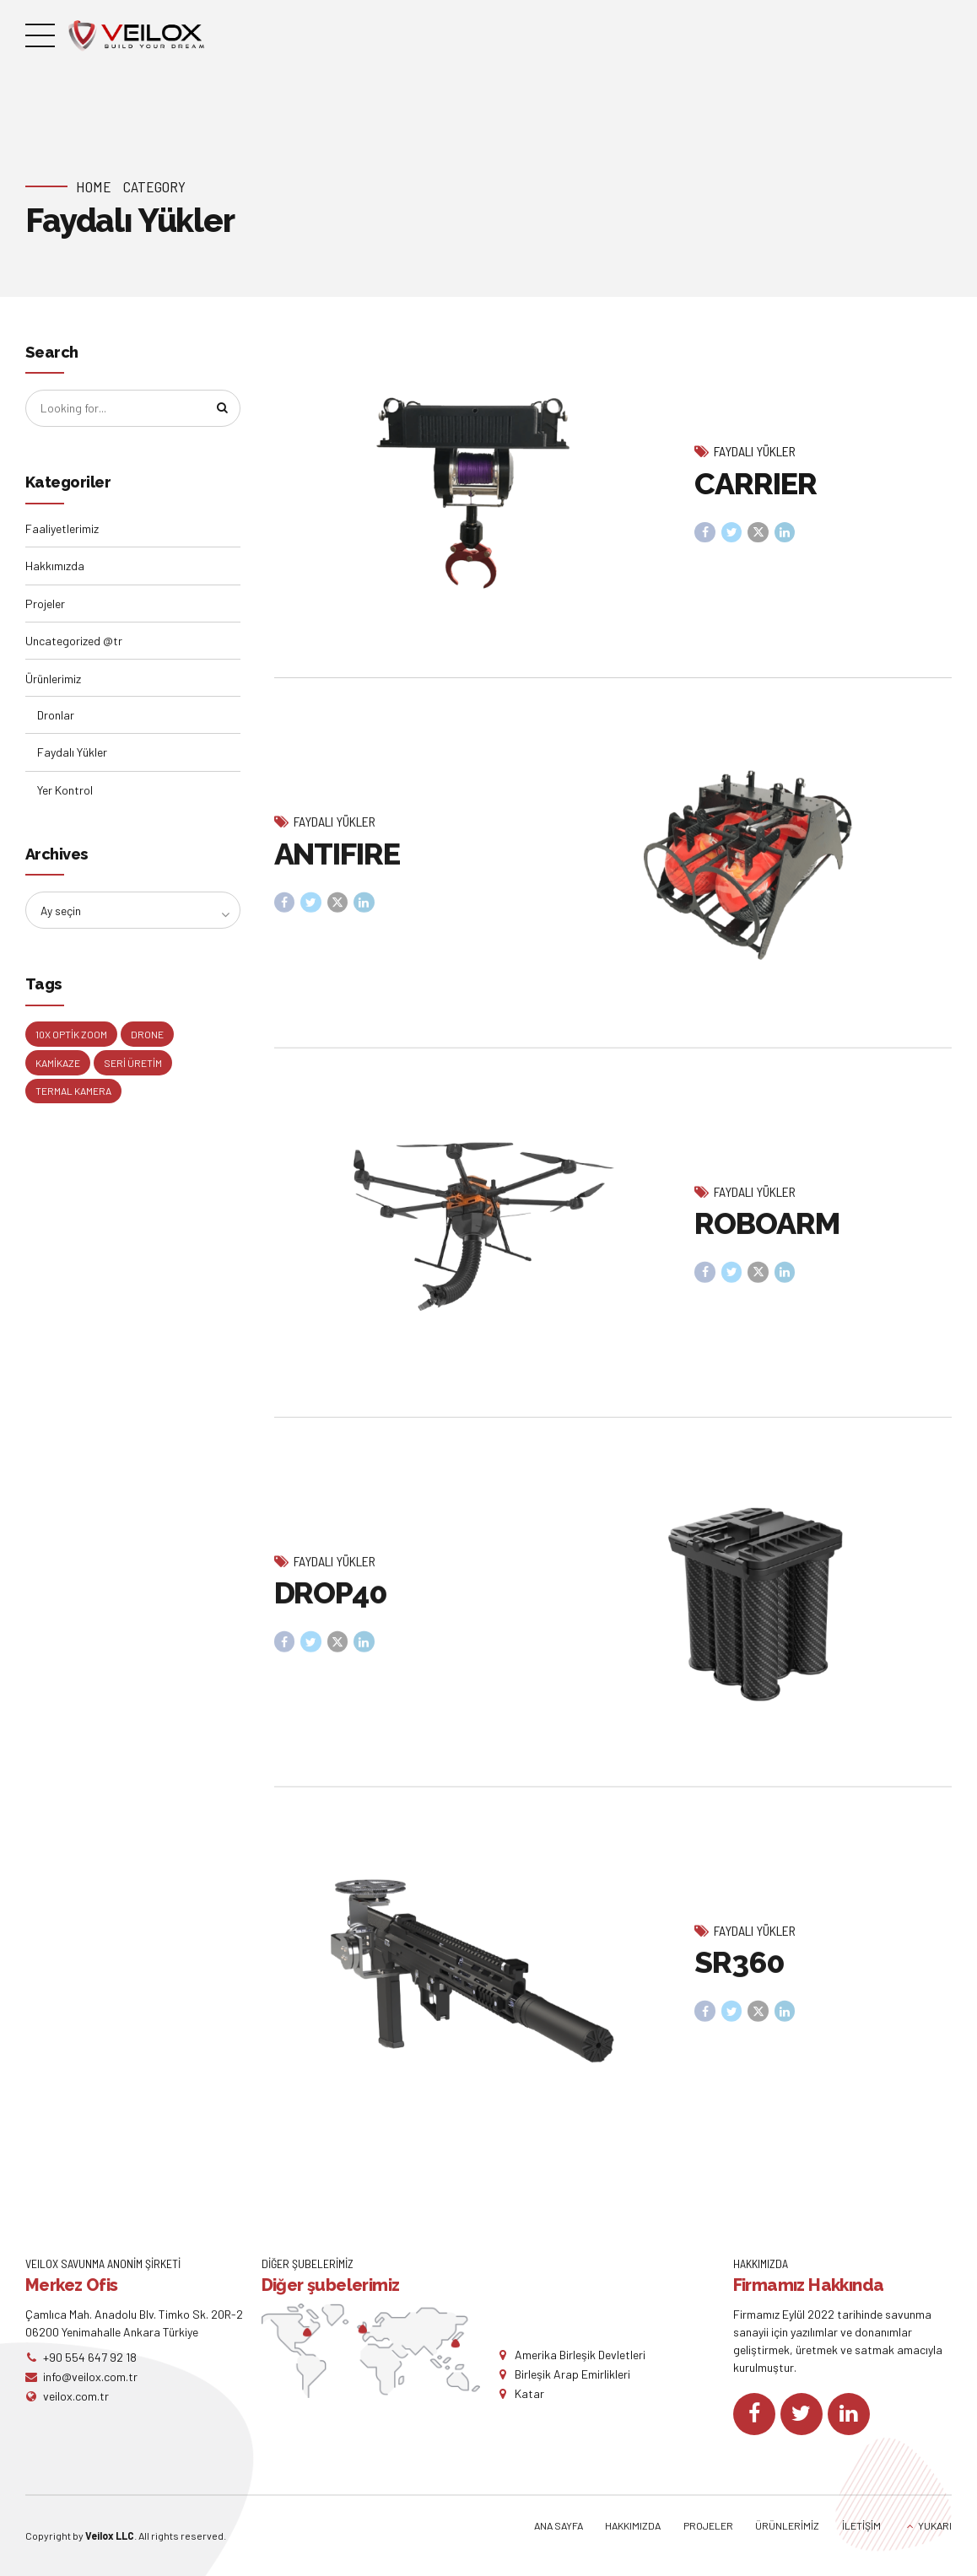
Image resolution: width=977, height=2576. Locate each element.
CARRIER (755, 483)
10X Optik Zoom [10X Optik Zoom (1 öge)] (71, 1036)
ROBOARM (766, 1239)
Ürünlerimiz (53, 679)
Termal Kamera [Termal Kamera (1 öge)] (73, 1094)
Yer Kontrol (65, 791)
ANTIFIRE (337, 869)
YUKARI (935, 2525)
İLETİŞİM (861, 2525)
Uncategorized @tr (73, 641)
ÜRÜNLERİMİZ (787, 2525)
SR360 (739, 1978)
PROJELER (708, 2525)
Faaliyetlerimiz (62, 529)
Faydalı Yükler (755, 452)
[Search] (221, 409)
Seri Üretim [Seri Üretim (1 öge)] (133, 1064)
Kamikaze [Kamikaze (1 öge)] (57, 1064)
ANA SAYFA (558, 2525)
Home (93, 186)
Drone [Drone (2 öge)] (147, 1036)
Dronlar (55, 716)
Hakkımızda (54, 566)
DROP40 (331, 1608)
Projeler (45, 604)
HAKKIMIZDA (633, 2525)
